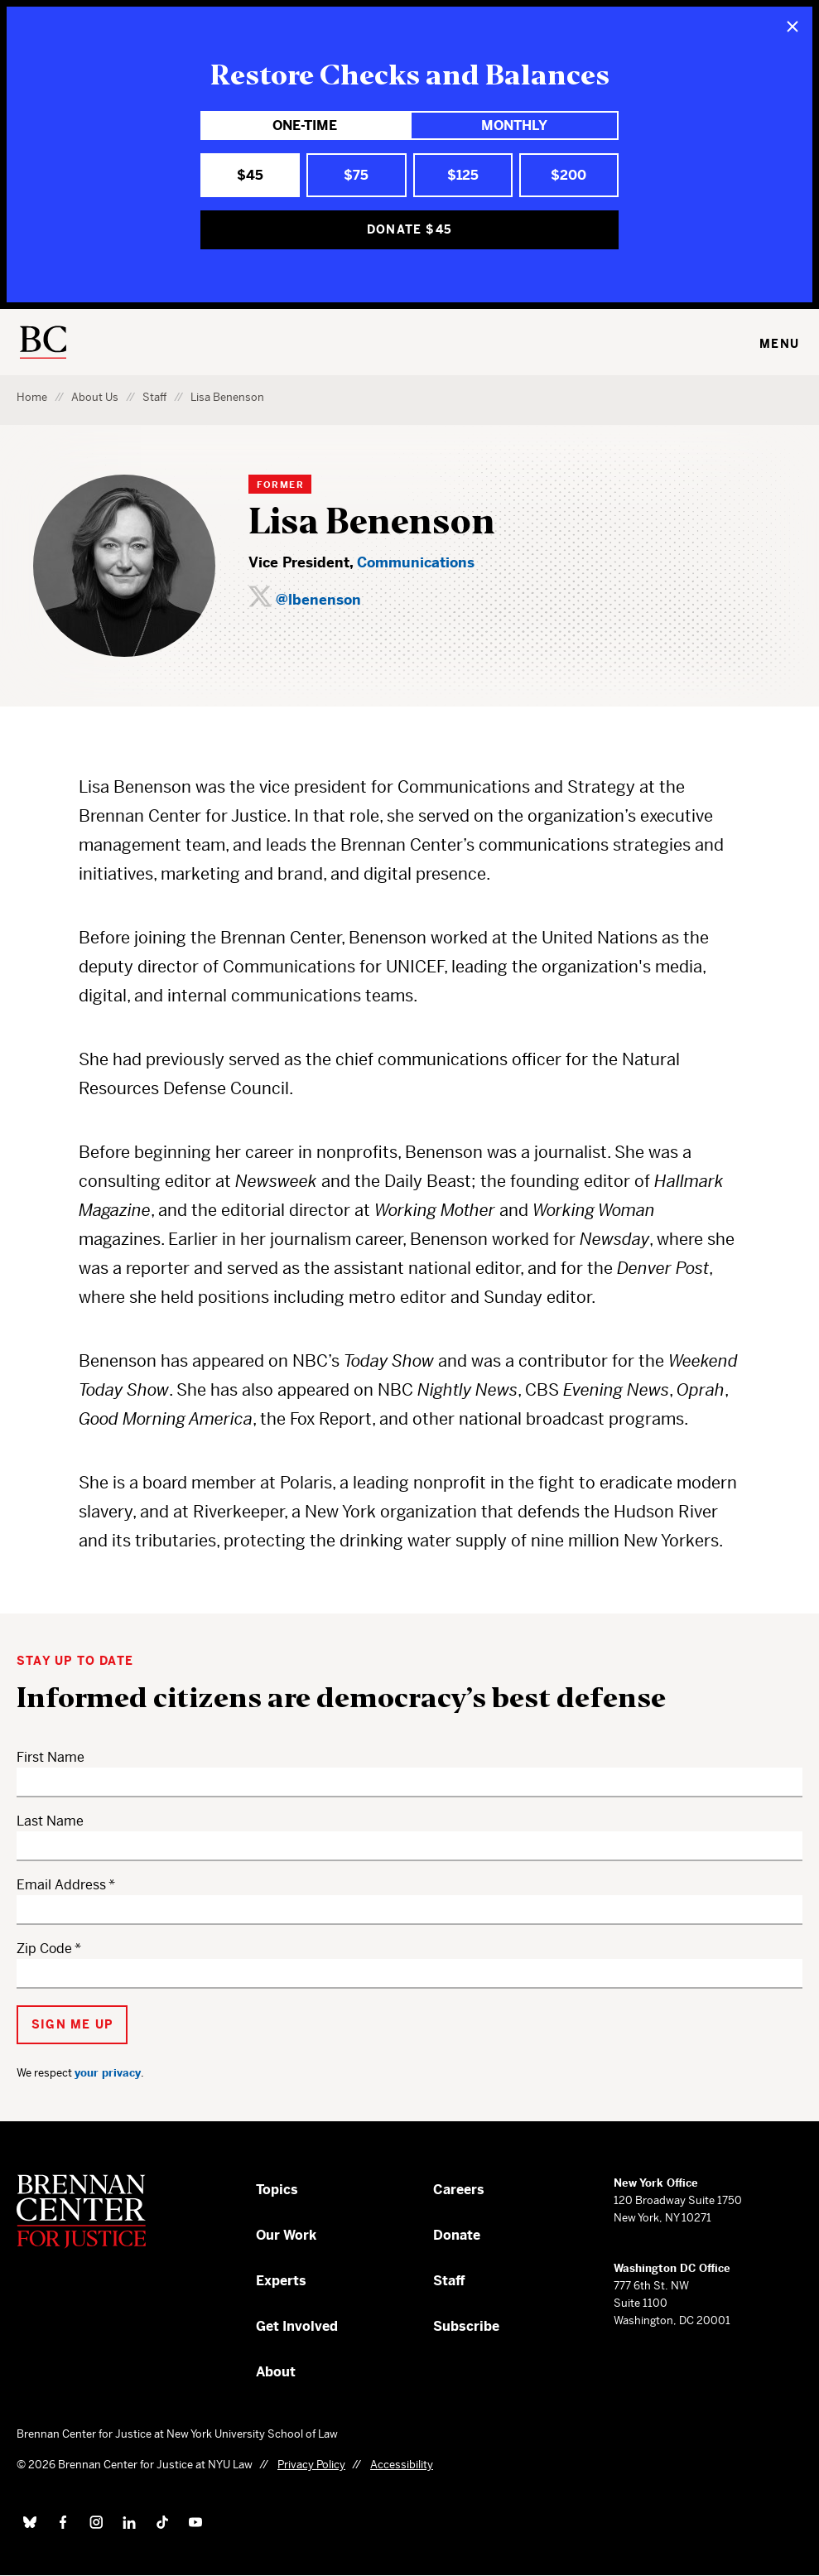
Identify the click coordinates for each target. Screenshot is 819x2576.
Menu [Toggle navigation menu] (779, 343)
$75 (356, 175)
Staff (154, 397)
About (276, 2372)
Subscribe (466, 2326)
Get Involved (297, 2326)
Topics (277, 2189)
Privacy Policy (311, 2465)
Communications (416, 562)
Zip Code (44, 1948)
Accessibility (401, 2465)
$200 (568, 175)
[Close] (792, 26)
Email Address (61, 1884)
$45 (250, 175)
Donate (456, 2235)
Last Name (50, 1821)
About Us (94, 397)
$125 (463, 175)
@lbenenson (318, 600)
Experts (281, 2280)
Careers (458, 2189)
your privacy (108, 2073)
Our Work (286, 2235)
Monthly (514, 125)
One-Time (304, 125)
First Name (50, 1757)
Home (32, 397)
